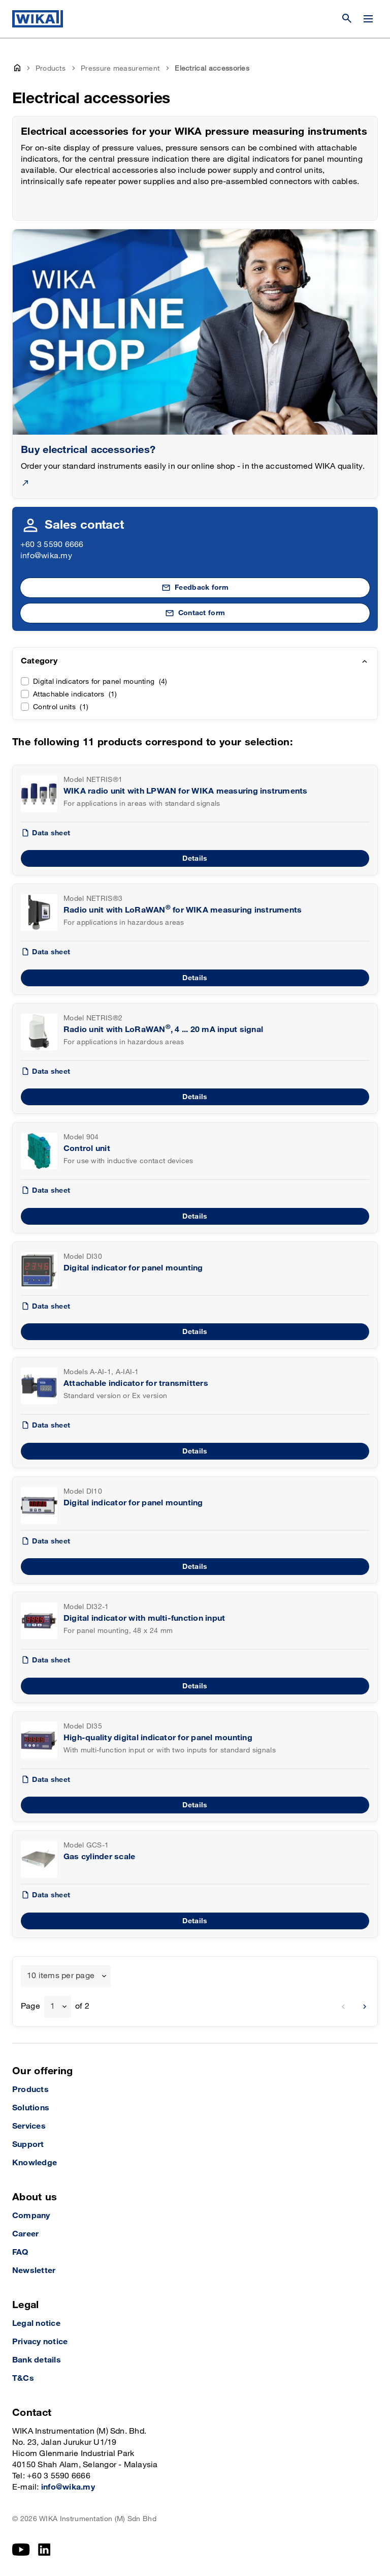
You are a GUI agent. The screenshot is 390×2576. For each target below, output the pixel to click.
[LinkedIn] (44, 2549)
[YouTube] (21, 2549)
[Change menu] (368, 18)
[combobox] (66, 1976)
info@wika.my (46, 556)
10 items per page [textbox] (60, 1976)
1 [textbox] (52, 2006)
